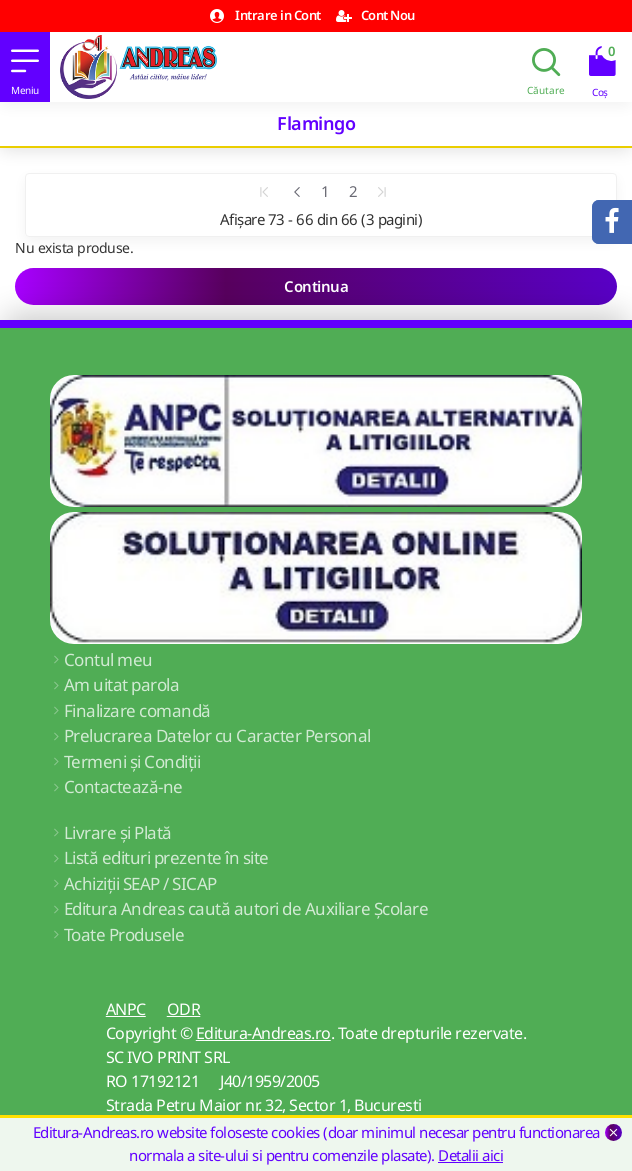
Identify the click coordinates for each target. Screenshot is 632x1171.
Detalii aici (470, 1155)
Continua (316, 286)
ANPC (126, 1009)
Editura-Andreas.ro (263, 1033)
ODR (184, 1009)
